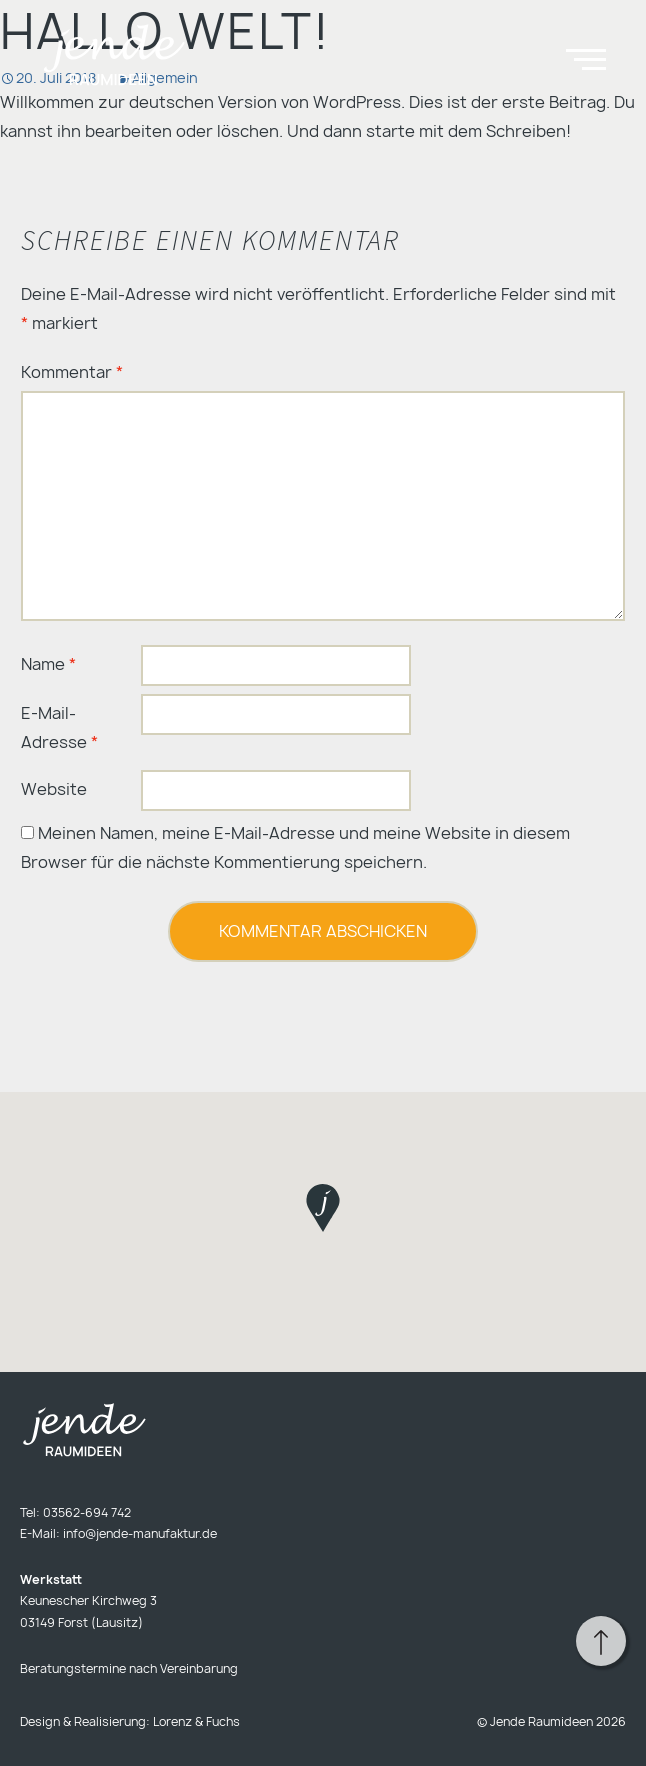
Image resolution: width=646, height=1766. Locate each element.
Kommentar (72, 372)
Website (54, 789)
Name (48, 664)
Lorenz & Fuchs (196, 1721)
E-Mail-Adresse (59, 727)
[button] (323, 1208)
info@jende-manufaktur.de (140, 1533)
